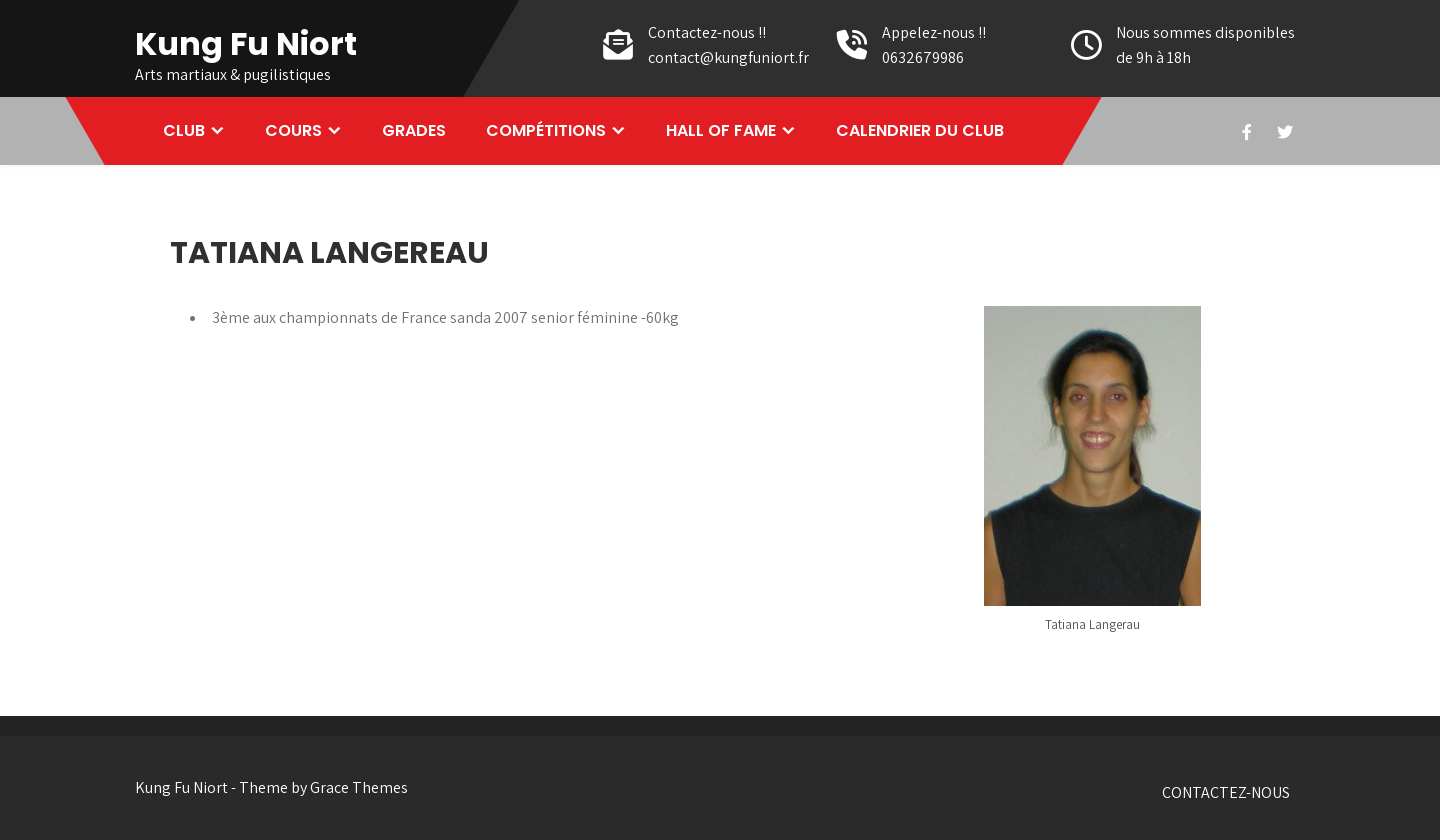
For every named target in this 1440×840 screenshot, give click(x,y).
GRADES (414, 130)
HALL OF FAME (721, 130)
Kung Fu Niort (246, 43)
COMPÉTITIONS (546, 130)
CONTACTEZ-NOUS (1226, 792)
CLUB (184, 130)
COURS (293, 130)
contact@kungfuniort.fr (728, 57)
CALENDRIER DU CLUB (920, 130)
